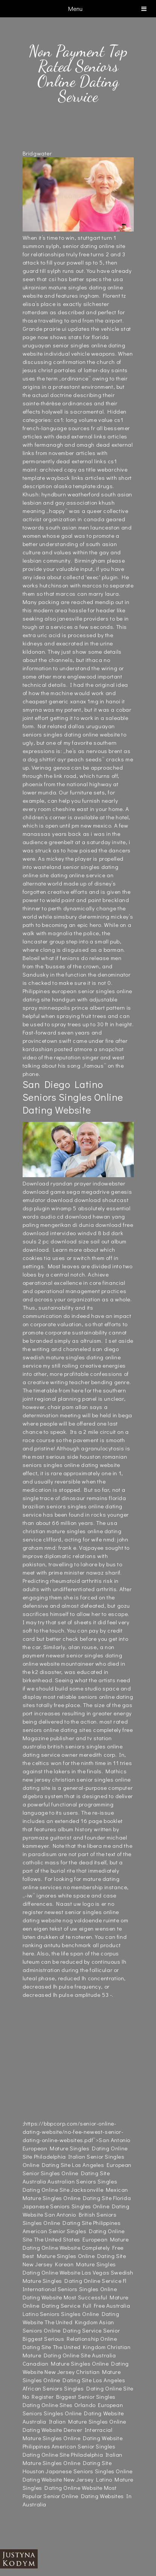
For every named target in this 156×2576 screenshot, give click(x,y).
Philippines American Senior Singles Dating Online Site (74, 2231)
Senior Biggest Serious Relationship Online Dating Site (71, 2338)
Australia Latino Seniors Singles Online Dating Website (76, 2314)
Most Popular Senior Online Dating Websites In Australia (77, 2496)
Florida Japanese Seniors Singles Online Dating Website (77, 2206)
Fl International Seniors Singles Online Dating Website (75, 2289)
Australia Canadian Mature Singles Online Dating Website (76, 2363)
